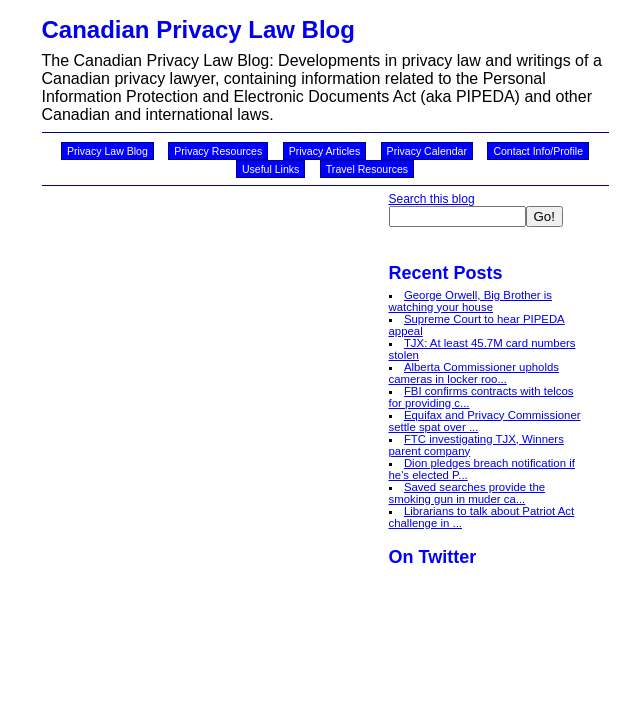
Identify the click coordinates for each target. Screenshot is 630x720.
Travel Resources (367, 169)
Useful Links (270, 169)
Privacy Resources (218, 151)
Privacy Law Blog (107, 151)
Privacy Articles (325, 151)
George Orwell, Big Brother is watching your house (471, 301)
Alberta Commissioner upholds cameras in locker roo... (474, 373)
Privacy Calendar (427, 151)
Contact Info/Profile (538, 151)
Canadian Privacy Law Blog (198, 29)
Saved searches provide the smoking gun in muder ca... (467, 493)
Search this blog (432, 199)
